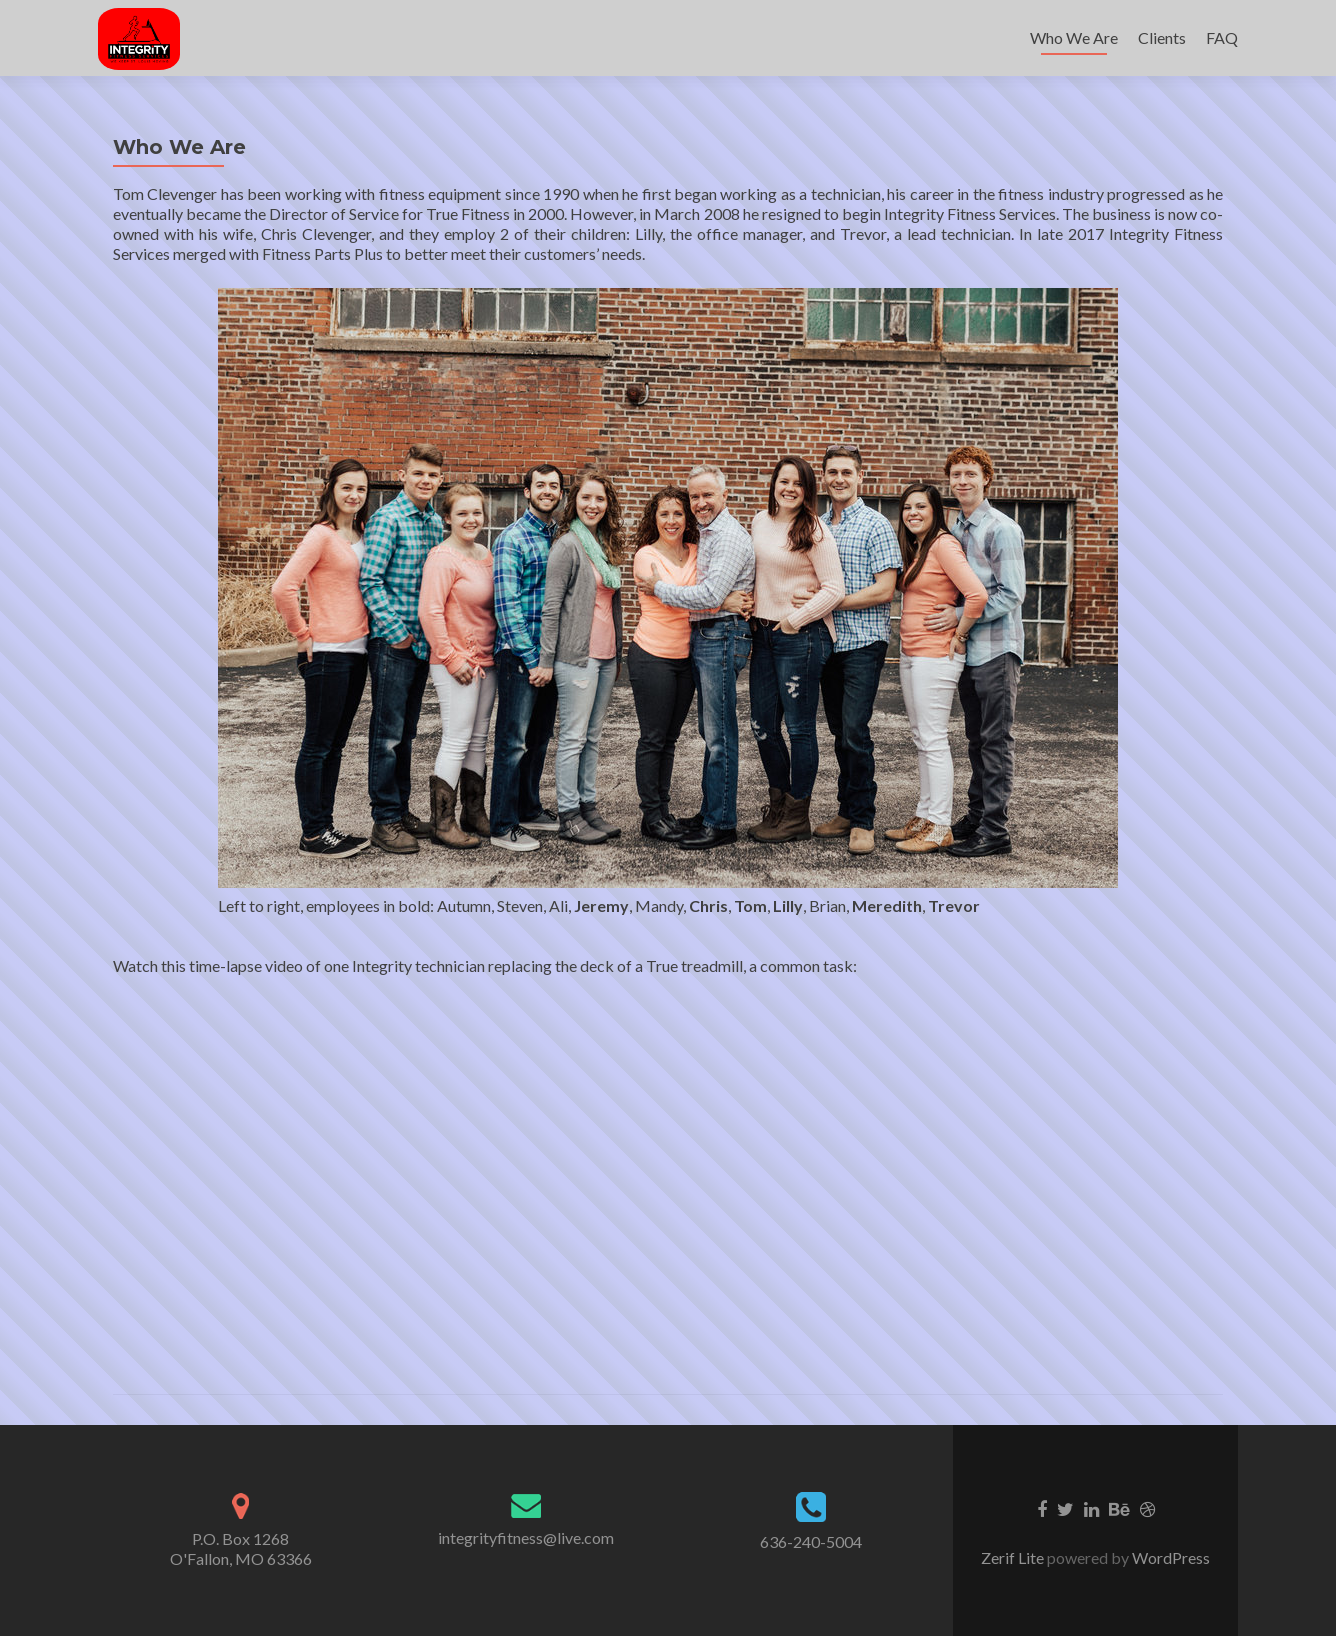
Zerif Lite (1014, 1557)
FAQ (1222, 37)
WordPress (1169, 1557)
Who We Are (1074, 37)
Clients (1162, 37)
